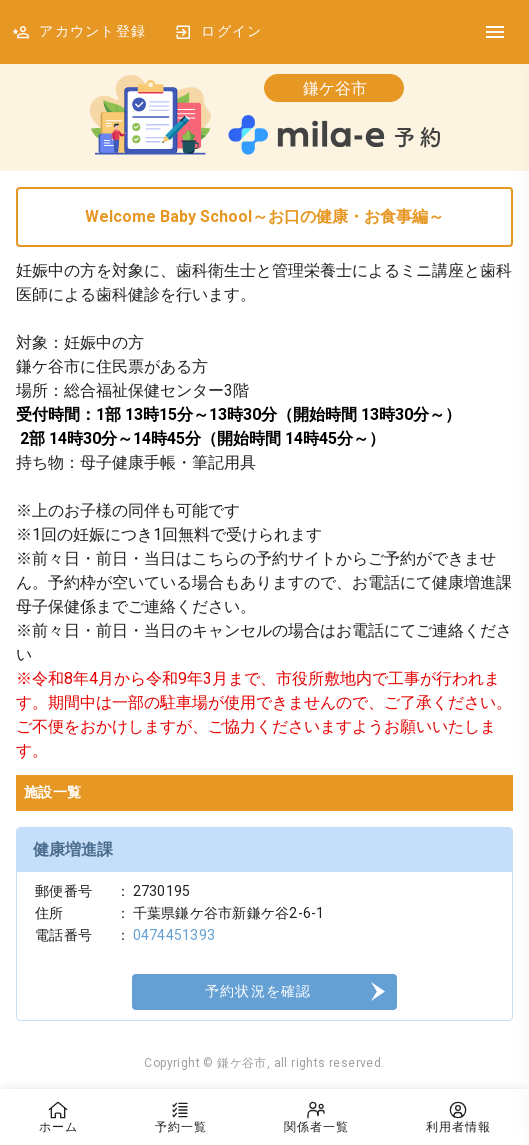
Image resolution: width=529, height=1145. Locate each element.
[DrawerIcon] (495, 32)
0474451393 (174, 935)
